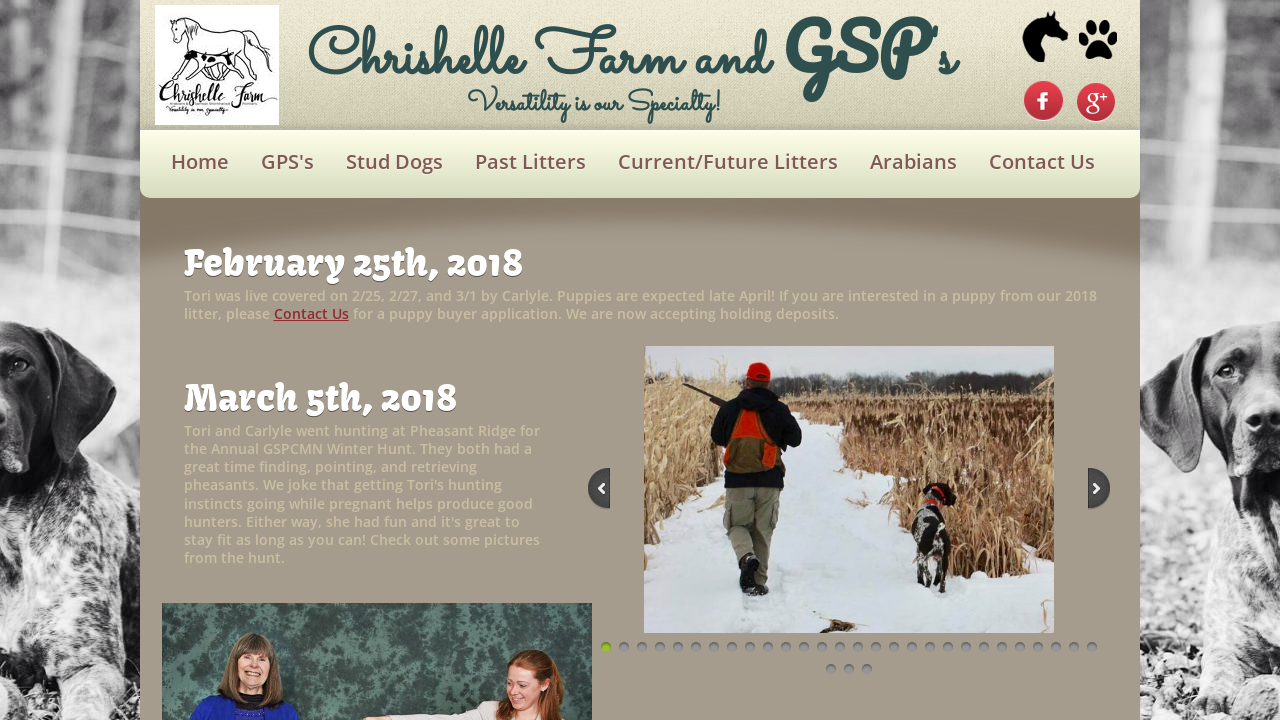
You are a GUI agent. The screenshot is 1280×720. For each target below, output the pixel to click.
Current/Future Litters (728, 161)
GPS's (287, 161)
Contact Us (1042, 161)
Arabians (913, 161)
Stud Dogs (394, 161)
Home (200, 161)
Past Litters (530, 161)
